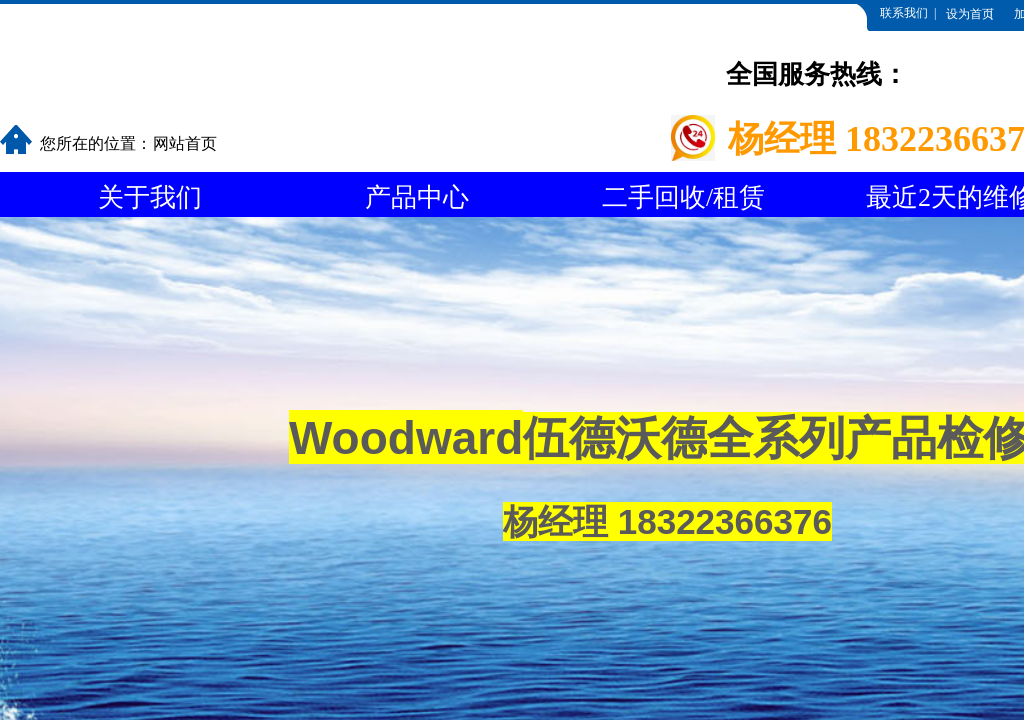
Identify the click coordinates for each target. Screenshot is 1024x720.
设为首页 (970, 14)
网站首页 (185, 143)
